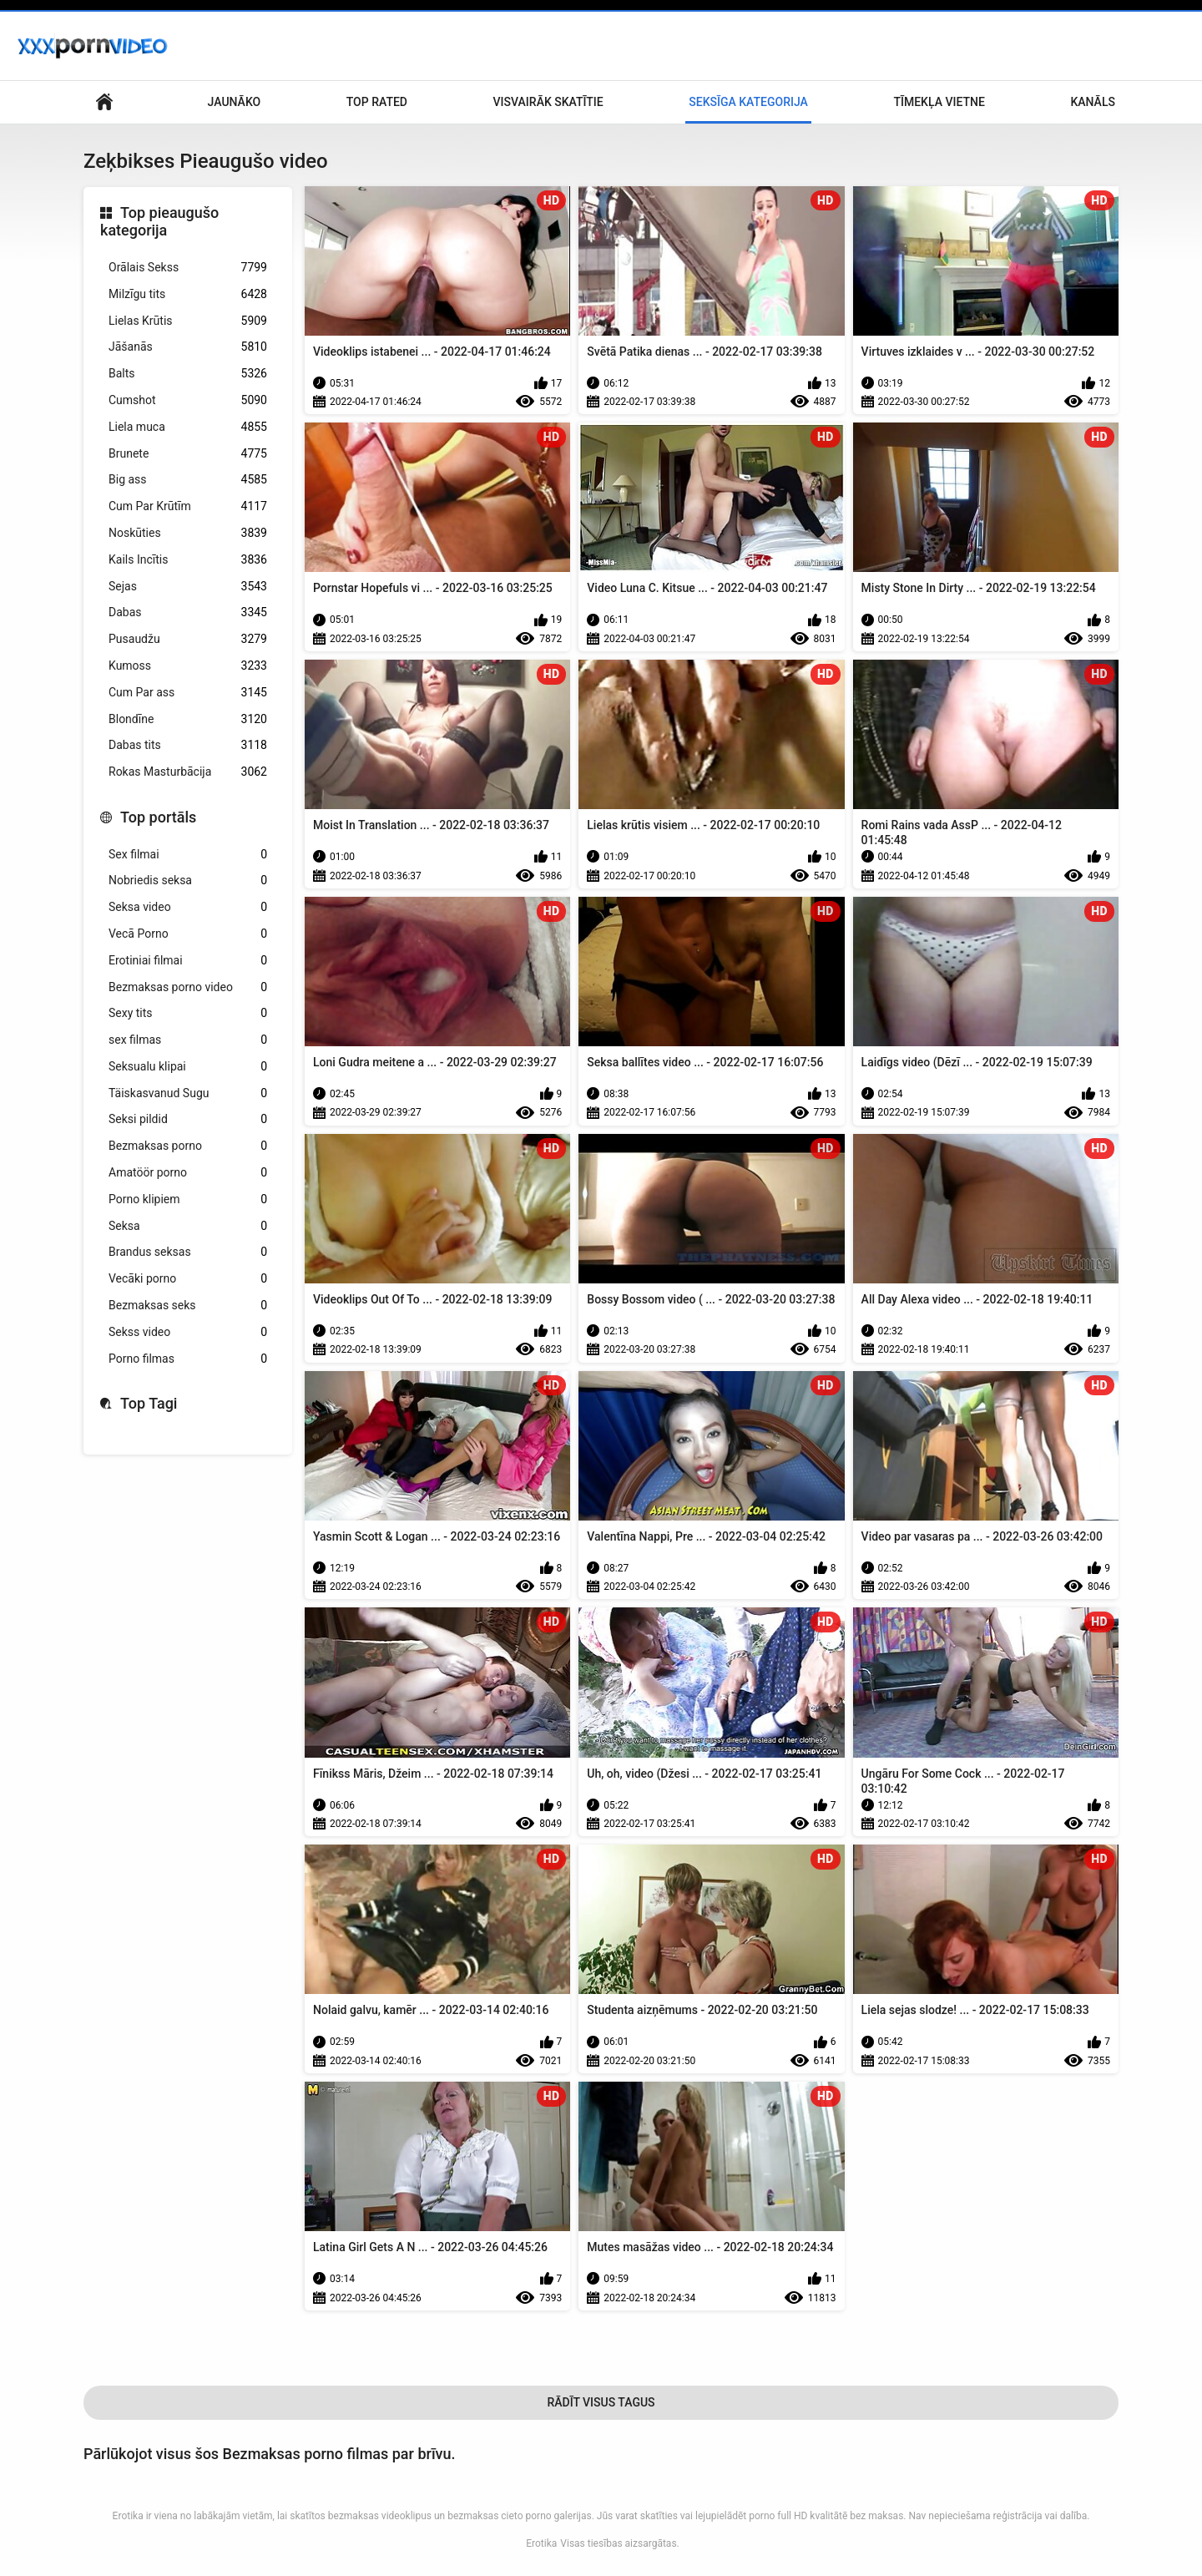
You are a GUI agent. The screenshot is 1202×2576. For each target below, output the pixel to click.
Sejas (188, 586)
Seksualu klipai (188, 1067)
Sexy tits (188, 1013)
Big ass (188, 480)
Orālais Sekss (188, 268)
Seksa (188, 1226)
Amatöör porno (188, 1173)
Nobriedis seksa (188, 880)
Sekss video (188, 1332)
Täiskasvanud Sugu (188, 1093)
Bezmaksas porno (188, 1146)
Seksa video (188, 907)
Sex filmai (188, 855)
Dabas (188, 612)
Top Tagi (148, 1403)
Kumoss (188, 666)
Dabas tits (188, 745)
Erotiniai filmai (188, 961)
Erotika (541, 2543)
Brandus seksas (188, 1252)
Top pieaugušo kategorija (159, 222)
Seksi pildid (188, 1119)
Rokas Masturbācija (188, 772)
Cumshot (188, 400)
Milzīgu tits (188, 294)
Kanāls (1092, 102)
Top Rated (376, 102)
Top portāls (158, 817)
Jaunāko (234, 102)
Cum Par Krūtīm (188, 506)
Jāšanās (188, 347)
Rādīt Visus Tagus (600, 2402)
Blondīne (188, 719)
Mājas (104, 102)
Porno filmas (188, 1359)
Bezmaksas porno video (188, 987)
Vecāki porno (188, 1279)
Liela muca (188, 427)
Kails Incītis (188, 560)
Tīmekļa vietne (938, 102)
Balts (188, 374)
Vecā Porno (188, 934)
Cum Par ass (188, 693)
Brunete (188, 454)
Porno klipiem (188, 1199)
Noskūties (188, 533)
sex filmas (188, 1040)
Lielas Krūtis (188, 321)
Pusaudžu (188, 639)
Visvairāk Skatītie (548, 102)
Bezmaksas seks (188, 1305)
